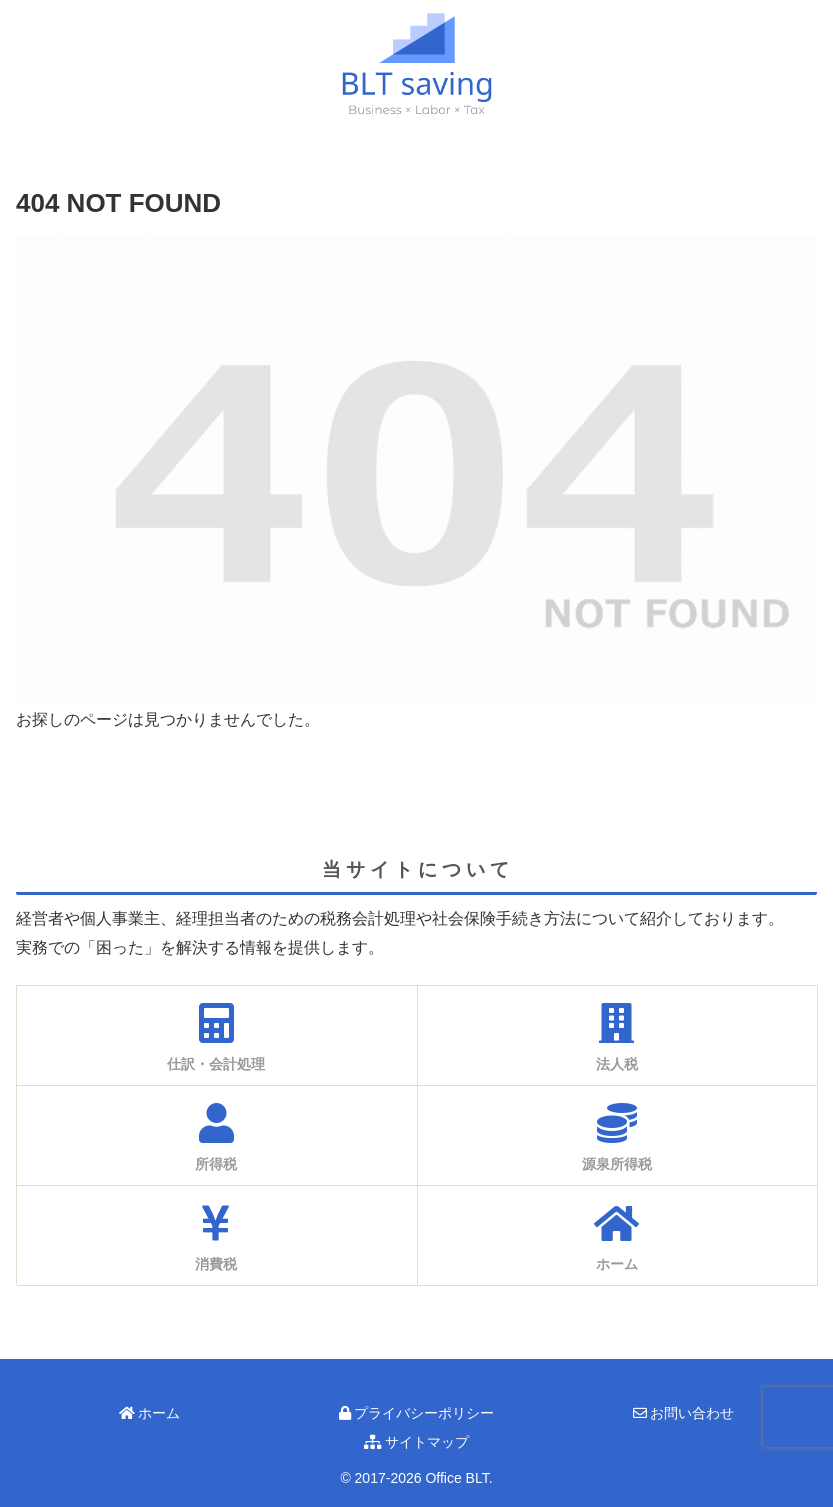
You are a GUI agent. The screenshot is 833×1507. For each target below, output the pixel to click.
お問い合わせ (684, 1413)
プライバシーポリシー (417, 1413)
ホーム (150, 1413)
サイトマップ (417, 1442)
